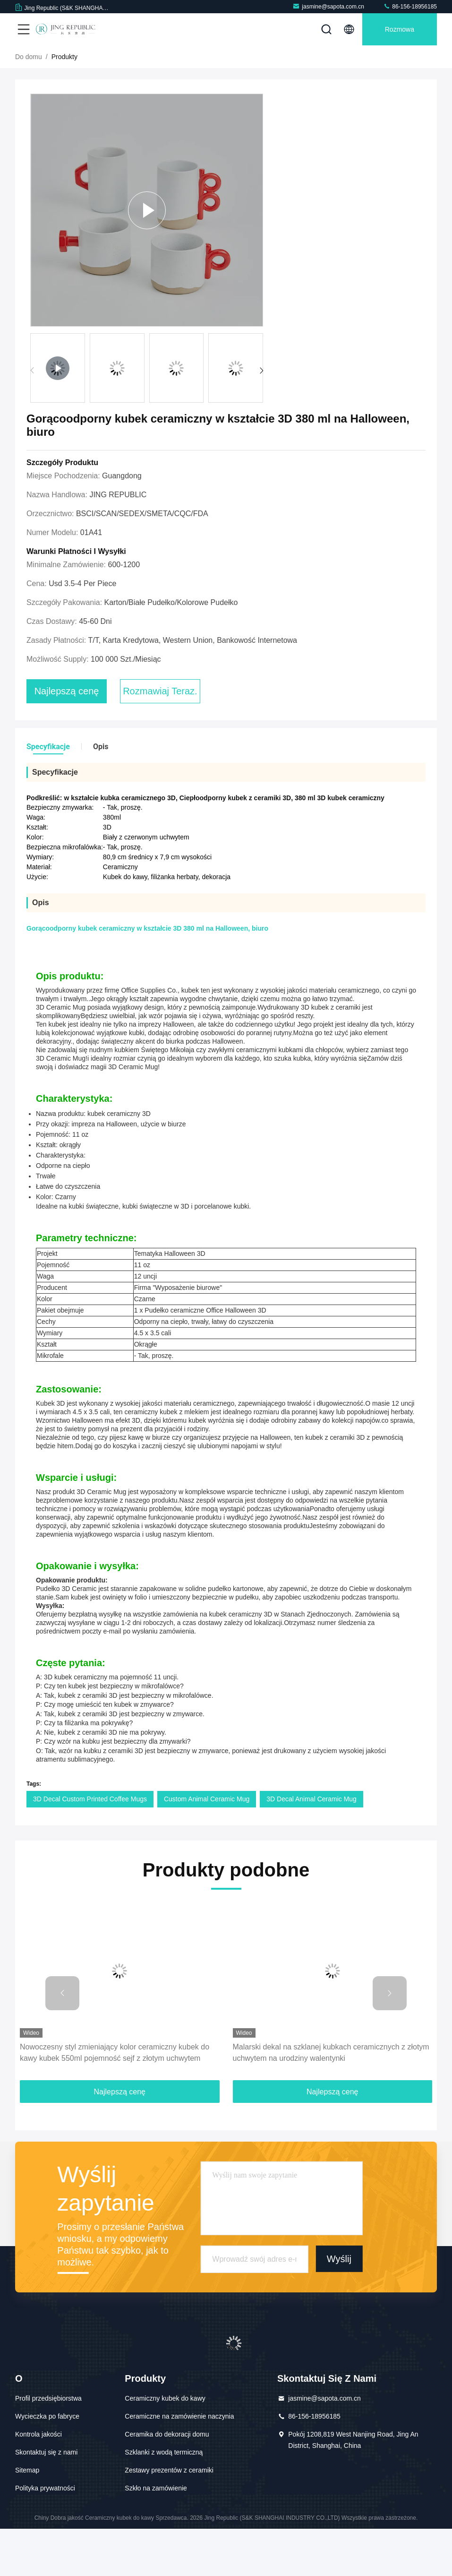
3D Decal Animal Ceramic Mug (311, 1846)
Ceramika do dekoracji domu (167, 2481)
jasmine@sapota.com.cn (328, 6)
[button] (261, 417)
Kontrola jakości (38, 2481)
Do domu (28, 104)
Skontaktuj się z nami (46, 2499)
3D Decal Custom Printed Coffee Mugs (90, 1846)
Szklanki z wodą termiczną (164, 2499)
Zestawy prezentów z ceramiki (169, 2517)
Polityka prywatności (45, 2535)
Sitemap (27, 2517)
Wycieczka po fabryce (47, 2463)
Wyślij (339, 2305)
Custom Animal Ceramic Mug (206, 1846)
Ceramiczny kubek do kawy (165, 2445)
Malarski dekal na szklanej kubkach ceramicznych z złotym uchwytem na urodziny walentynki (331, 2099)
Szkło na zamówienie (156, 2535)
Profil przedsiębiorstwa (48, 2445)
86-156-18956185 (410, 6)
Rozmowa (399, 29)
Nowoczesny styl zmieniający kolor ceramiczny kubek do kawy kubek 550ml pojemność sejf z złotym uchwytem (114, 2099)
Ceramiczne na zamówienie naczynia (179, 2463)
